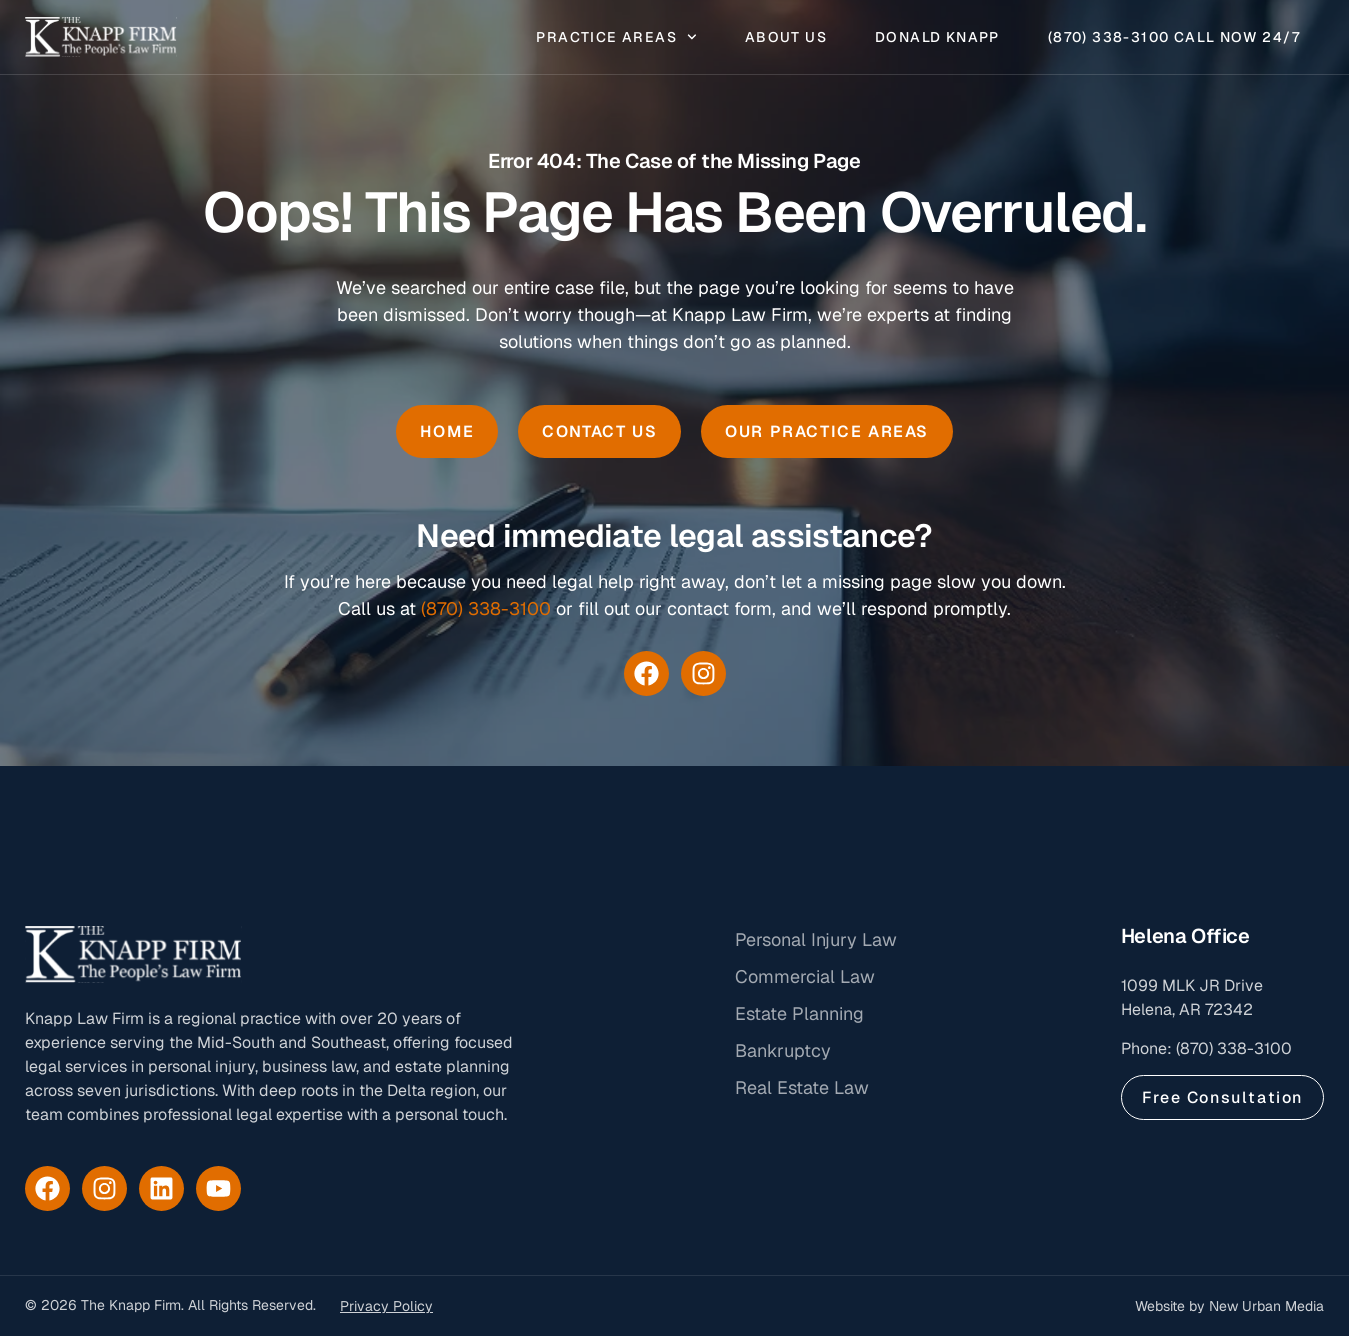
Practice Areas (616, 37)
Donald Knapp (937, 37)
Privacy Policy (386, 1306)
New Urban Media (1266, 1306)
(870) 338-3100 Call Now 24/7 (1174, 37)
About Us (786, 37)
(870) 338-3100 (486, 608)
